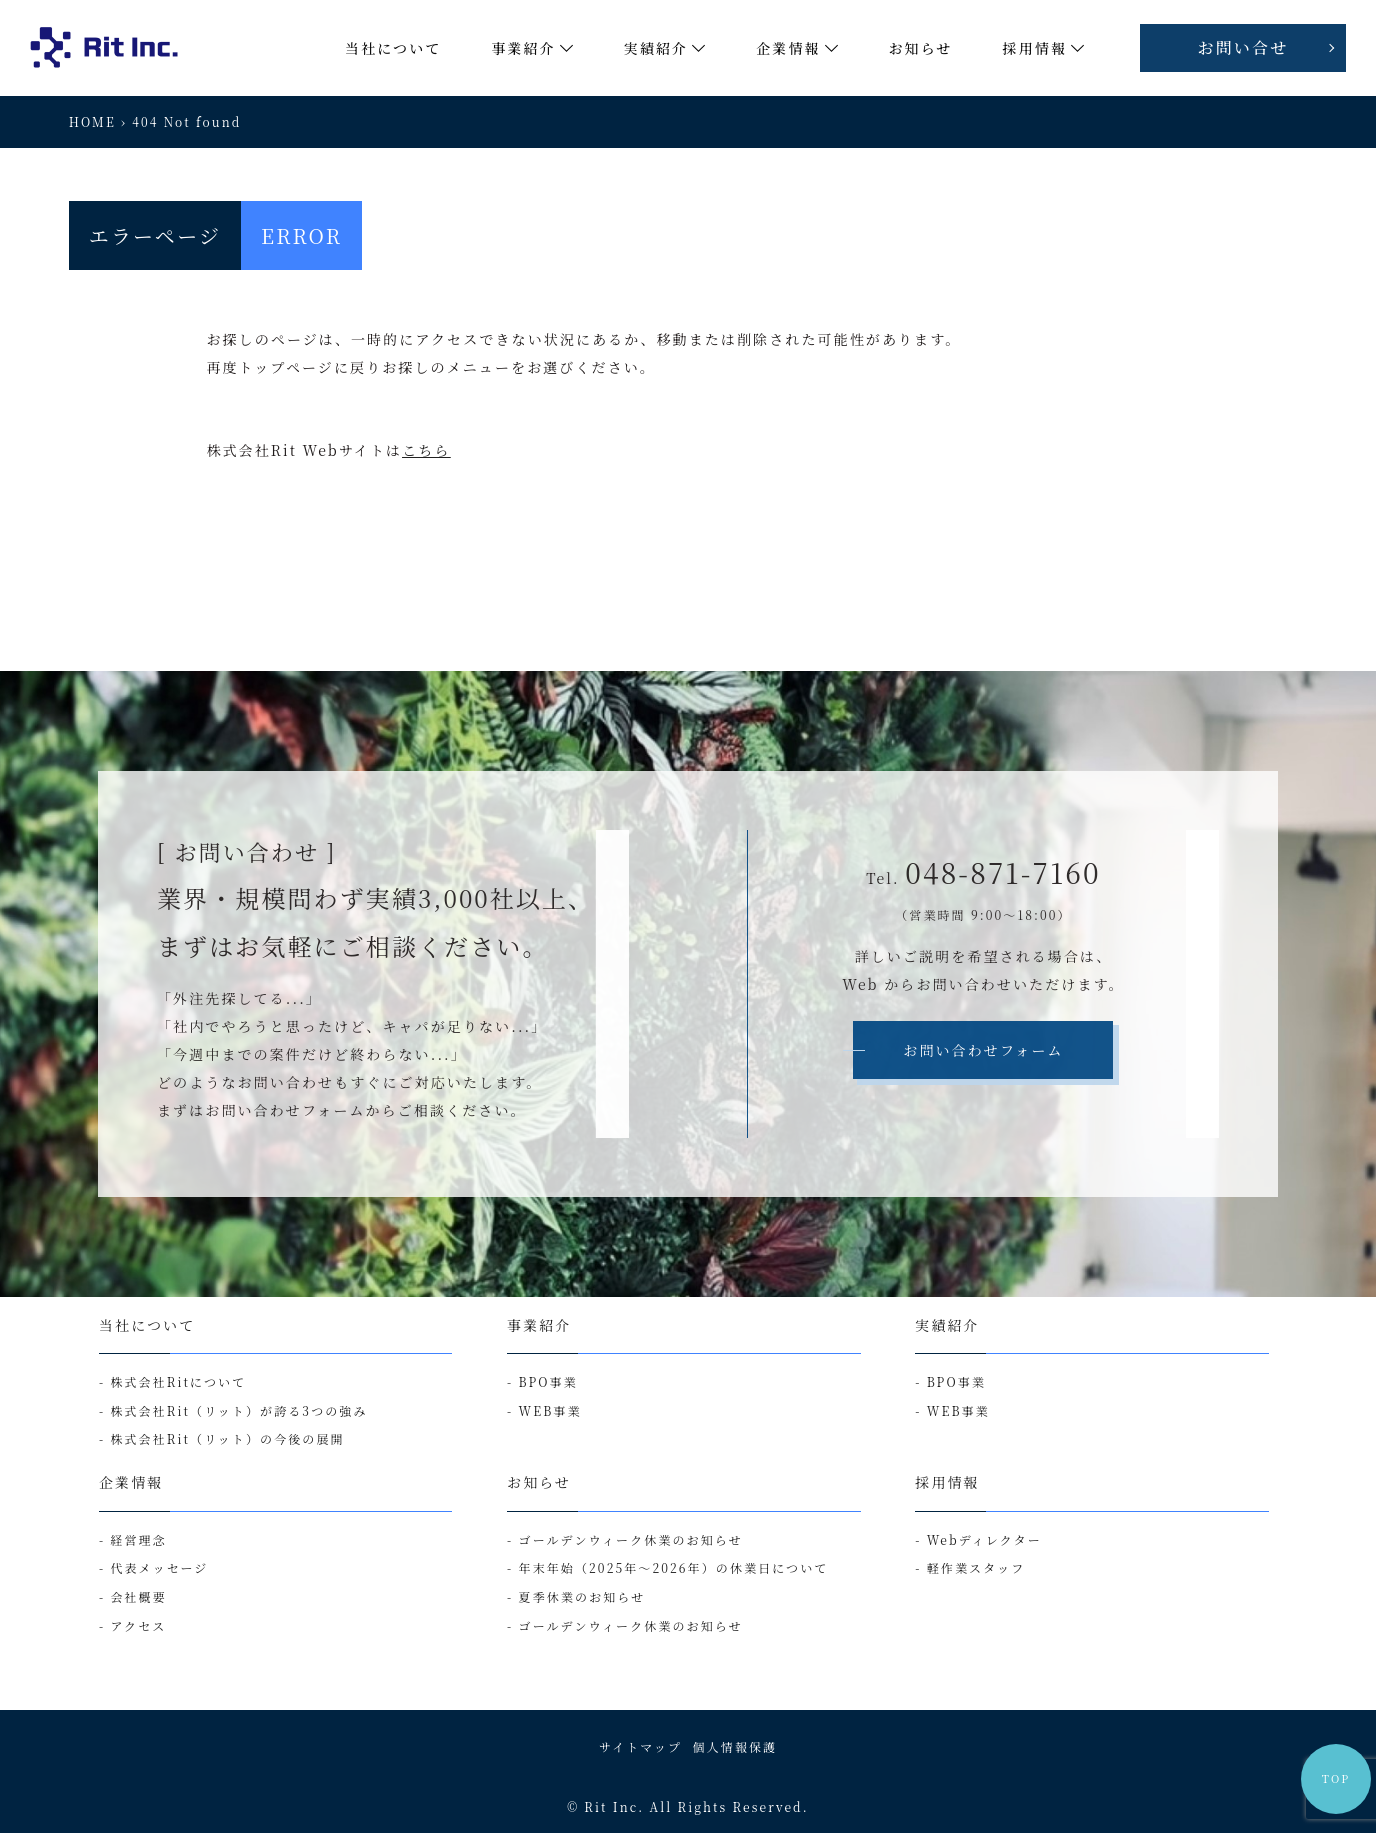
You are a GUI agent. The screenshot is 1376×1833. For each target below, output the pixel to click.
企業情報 (131, 1482)
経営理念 (138, 1539)
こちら (426, 450)
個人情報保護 (735, 1746)
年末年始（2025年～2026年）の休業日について (674, 1567)
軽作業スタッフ (976, 1567)
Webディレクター (984, 1539)
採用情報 (947, 1482)
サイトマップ (640, 1746)
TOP (1336, 1778)
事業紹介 (539, 1325)
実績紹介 (947, 1325)
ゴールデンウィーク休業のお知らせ (631, 1539)
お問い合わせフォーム (983, 1050)
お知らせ (539, 1482)
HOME (92, 121)
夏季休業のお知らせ (582, 1596)
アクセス (138, 1625)
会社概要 (138, 1596)
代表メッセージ (159, 1567)
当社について (147, 1325)
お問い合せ (1243, 47)
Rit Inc (611, 1806)
